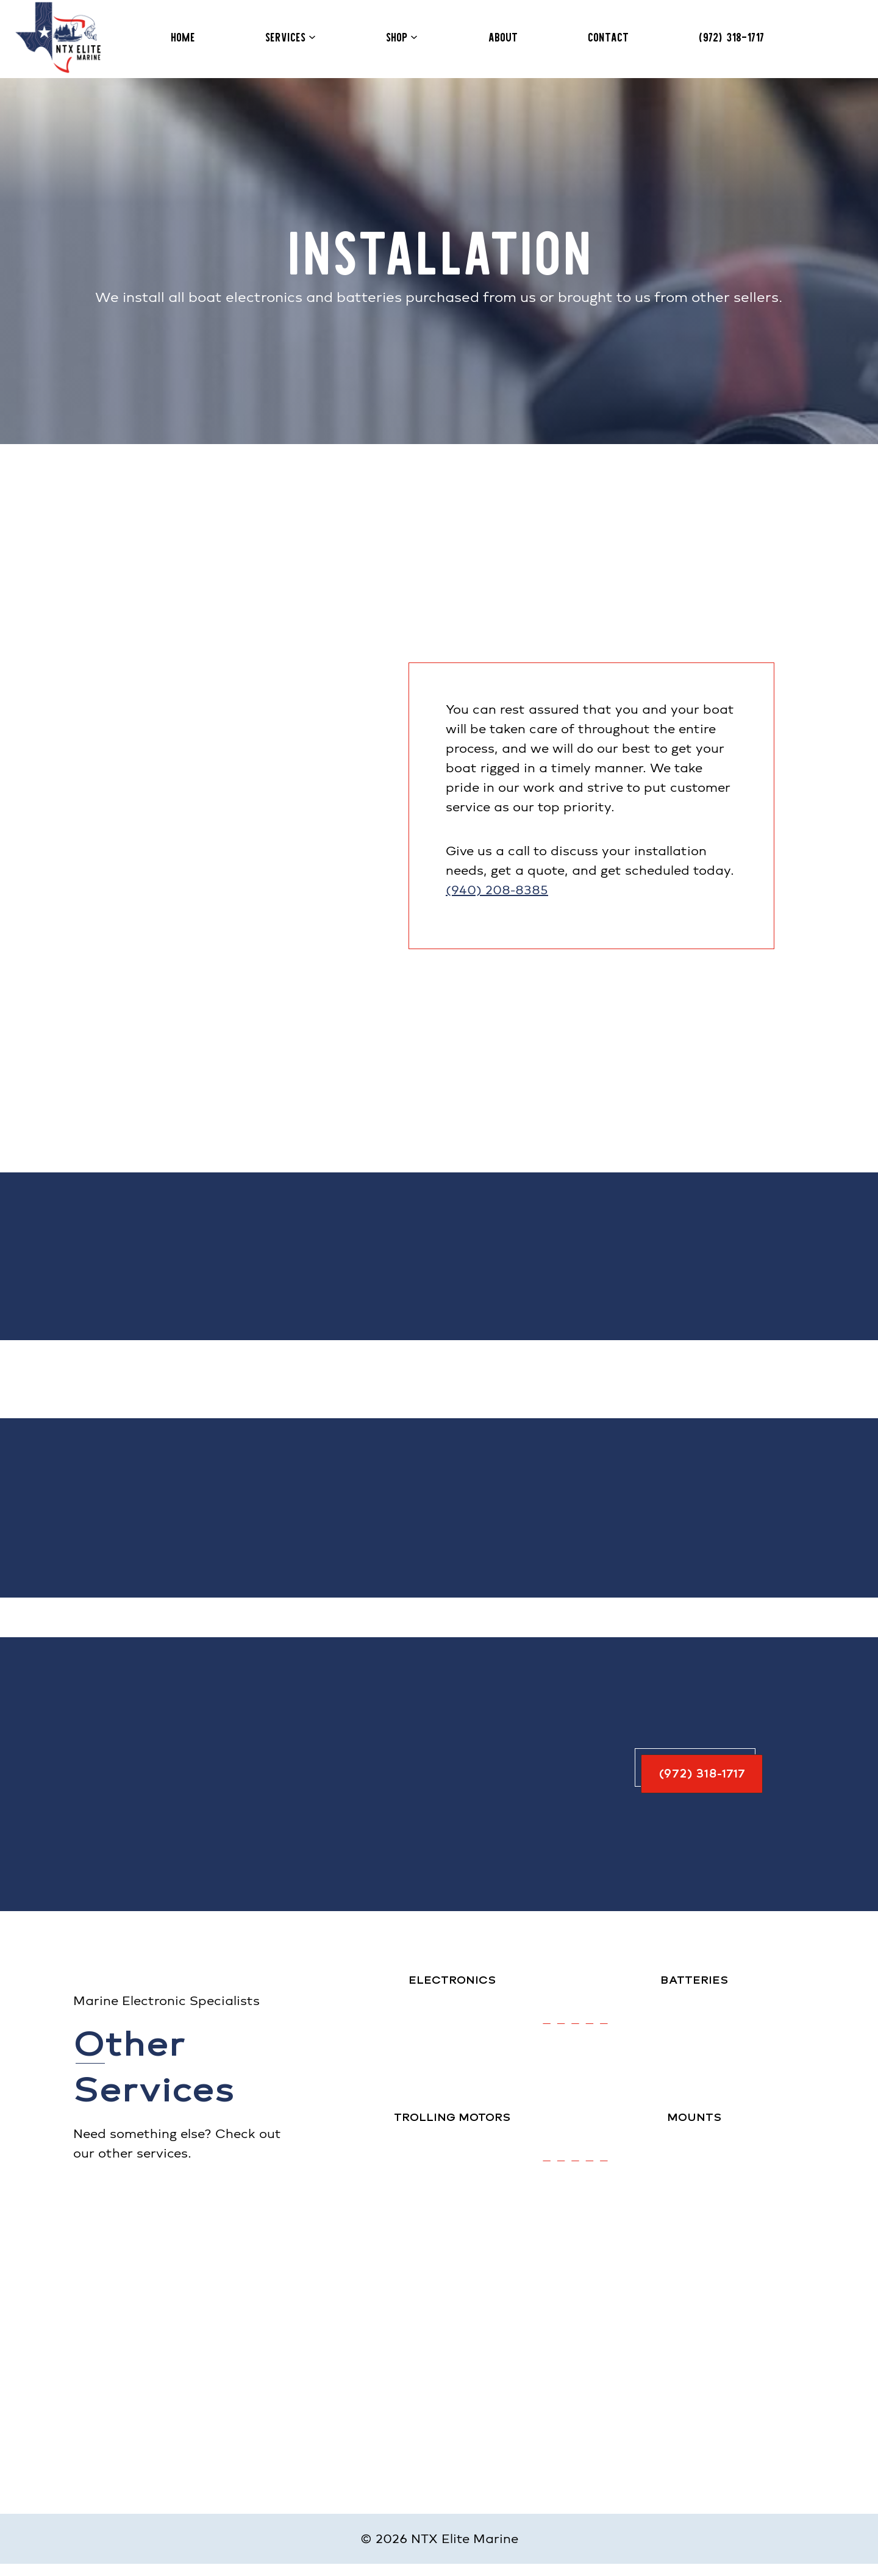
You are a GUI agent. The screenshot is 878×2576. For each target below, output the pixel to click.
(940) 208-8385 (497, 890)
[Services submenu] (312, 36)
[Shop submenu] (414, 36)
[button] (701, 1774)
